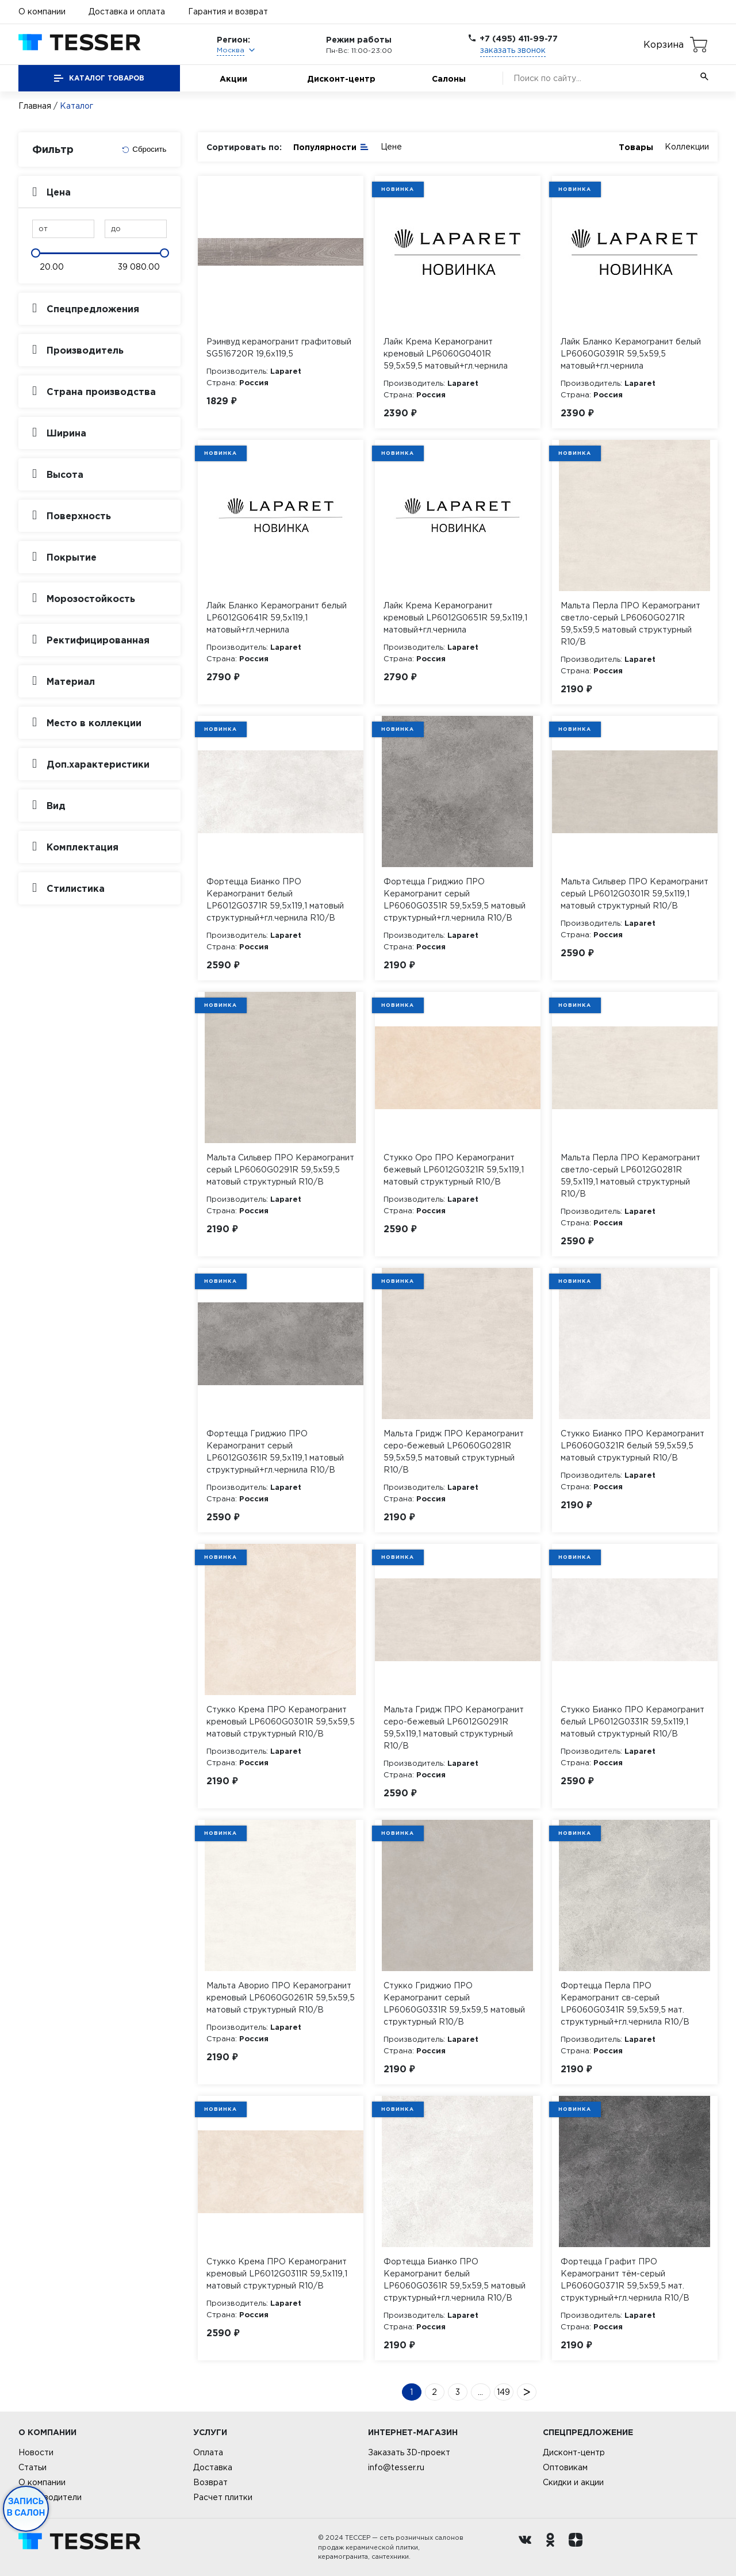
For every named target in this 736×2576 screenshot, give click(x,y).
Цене (391, 146)
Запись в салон (26, 2507)
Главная (34, 105)
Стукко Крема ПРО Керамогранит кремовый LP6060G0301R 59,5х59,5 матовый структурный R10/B (280, 1721)
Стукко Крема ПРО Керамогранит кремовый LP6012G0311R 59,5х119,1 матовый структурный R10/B (276, 2273)
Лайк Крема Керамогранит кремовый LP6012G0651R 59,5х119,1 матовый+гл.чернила (455, 617)
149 (503, 2392)
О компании (42, 11)
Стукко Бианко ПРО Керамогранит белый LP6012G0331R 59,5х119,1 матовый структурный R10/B (632, 1721)
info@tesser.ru (396, 2467)
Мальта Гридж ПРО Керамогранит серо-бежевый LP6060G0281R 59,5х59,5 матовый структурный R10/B (454, 1451)
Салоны (449, 78)
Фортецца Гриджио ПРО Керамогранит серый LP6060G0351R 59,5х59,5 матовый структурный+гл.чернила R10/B (455, 899)
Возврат (210, 2482)
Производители (50, 2497)
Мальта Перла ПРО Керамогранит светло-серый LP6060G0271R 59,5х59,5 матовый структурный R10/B (630, 623)
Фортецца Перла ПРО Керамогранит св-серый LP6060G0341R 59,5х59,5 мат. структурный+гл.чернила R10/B (625, 2003)
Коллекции (687, 146)
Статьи (32, 2467)
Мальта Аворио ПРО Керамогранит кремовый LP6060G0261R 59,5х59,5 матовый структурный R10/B (280, 1997)
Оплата (208, 2452)
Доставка (212, 2467)
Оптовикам (565, 2467)
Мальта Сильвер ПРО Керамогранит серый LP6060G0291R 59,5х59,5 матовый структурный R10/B (280, 1169)
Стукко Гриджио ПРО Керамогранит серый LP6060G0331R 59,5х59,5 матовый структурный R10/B (454, 2003)
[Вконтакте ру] (528, 2547)
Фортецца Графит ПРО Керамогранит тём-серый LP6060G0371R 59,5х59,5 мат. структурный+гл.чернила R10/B (625, 2279)
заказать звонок (513, 50)
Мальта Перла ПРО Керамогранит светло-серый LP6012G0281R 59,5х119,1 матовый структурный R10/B (630, 1175)
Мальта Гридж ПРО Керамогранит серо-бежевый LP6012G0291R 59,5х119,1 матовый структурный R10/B (454, 1727)
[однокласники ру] (553, 2547)
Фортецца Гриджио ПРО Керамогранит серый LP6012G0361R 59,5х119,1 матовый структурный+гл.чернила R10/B (275, 1451)
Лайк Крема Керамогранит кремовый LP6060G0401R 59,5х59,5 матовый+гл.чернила (446, 353)
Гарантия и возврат (228, 11)
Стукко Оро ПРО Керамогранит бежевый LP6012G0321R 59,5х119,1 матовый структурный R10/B (454, 1169)
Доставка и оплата (127, 11)
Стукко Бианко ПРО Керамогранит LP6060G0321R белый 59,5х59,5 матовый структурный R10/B (632, 1445)
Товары (636, 147)
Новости (35, 2452)
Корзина (663, 44)
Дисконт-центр (341, 78)
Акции (233, 78)
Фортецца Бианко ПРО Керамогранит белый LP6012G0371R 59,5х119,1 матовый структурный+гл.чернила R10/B (275, 899)
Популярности (331, 146)
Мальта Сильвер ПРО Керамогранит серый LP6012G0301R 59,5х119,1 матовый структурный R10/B (634, 893)
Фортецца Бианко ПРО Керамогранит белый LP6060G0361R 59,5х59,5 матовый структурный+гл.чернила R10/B (455, 2279)
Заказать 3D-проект (409, 2452)
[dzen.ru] (578, 2547)
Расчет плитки (222, 2497)
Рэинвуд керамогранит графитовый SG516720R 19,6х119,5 (278, 347)
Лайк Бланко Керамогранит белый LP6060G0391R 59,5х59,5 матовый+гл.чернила (631, 353)
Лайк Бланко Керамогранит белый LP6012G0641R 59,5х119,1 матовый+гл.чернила (276, 617)
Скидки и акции (573, 2482)
